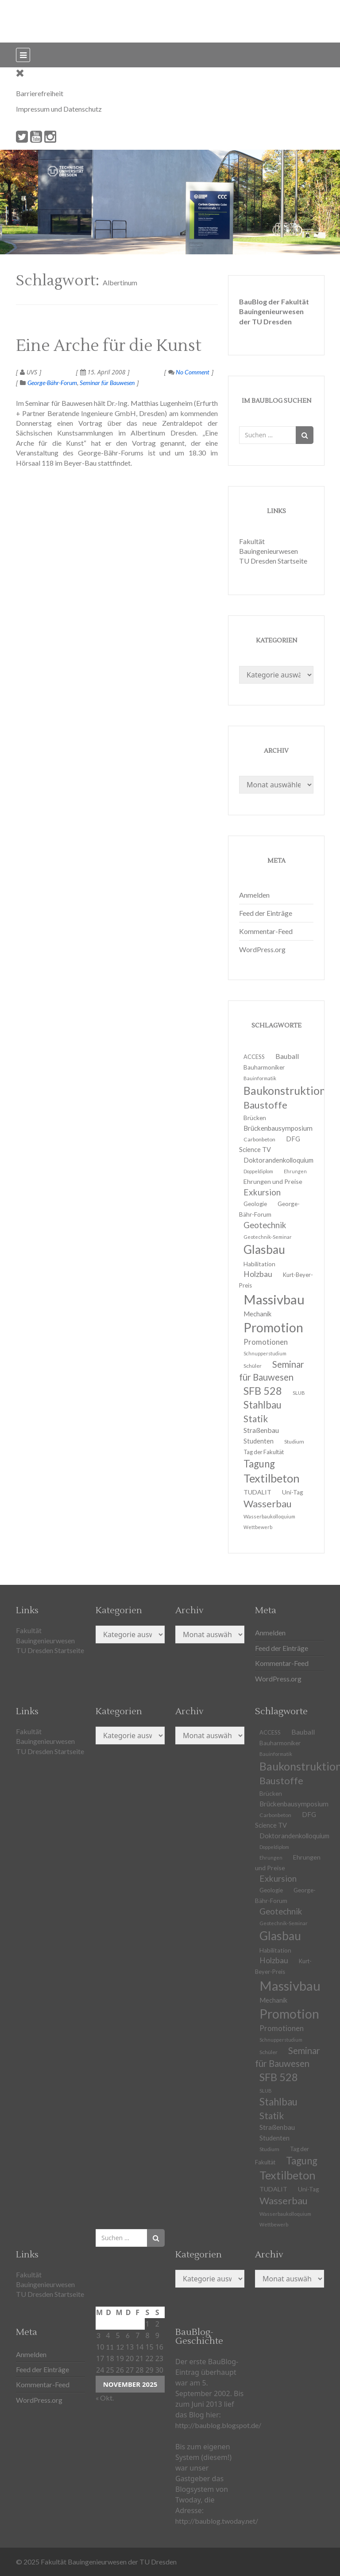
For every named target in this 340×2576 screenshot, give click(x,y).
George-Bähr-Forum (52, 382)
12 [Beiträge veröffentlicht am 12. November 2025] (120, 2347)
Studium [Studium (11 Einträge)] (294, 1441)
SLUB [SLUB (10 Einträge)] (299, 1393)
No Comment (188, 372)
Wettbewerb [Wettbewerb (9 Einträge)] (257, 1527)
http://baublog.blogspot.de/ (218, 2425)
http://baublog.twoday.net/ (216, 2521)
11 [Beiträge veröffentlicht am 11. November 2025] (110, 2347)
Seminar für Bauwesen (107, 382)
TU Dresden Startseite (273, 560)
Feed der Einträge (265, 913)
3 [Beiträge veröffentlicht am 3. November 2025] (98, 2335)
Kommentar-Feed (266, 931)
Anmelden (254, 895)
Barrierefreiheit (39, 93)
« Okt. (105, 2397)
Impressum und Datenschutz (59, 109)
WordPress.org (262, 949)
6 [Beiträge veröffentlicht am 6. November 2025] (128, 2335)
